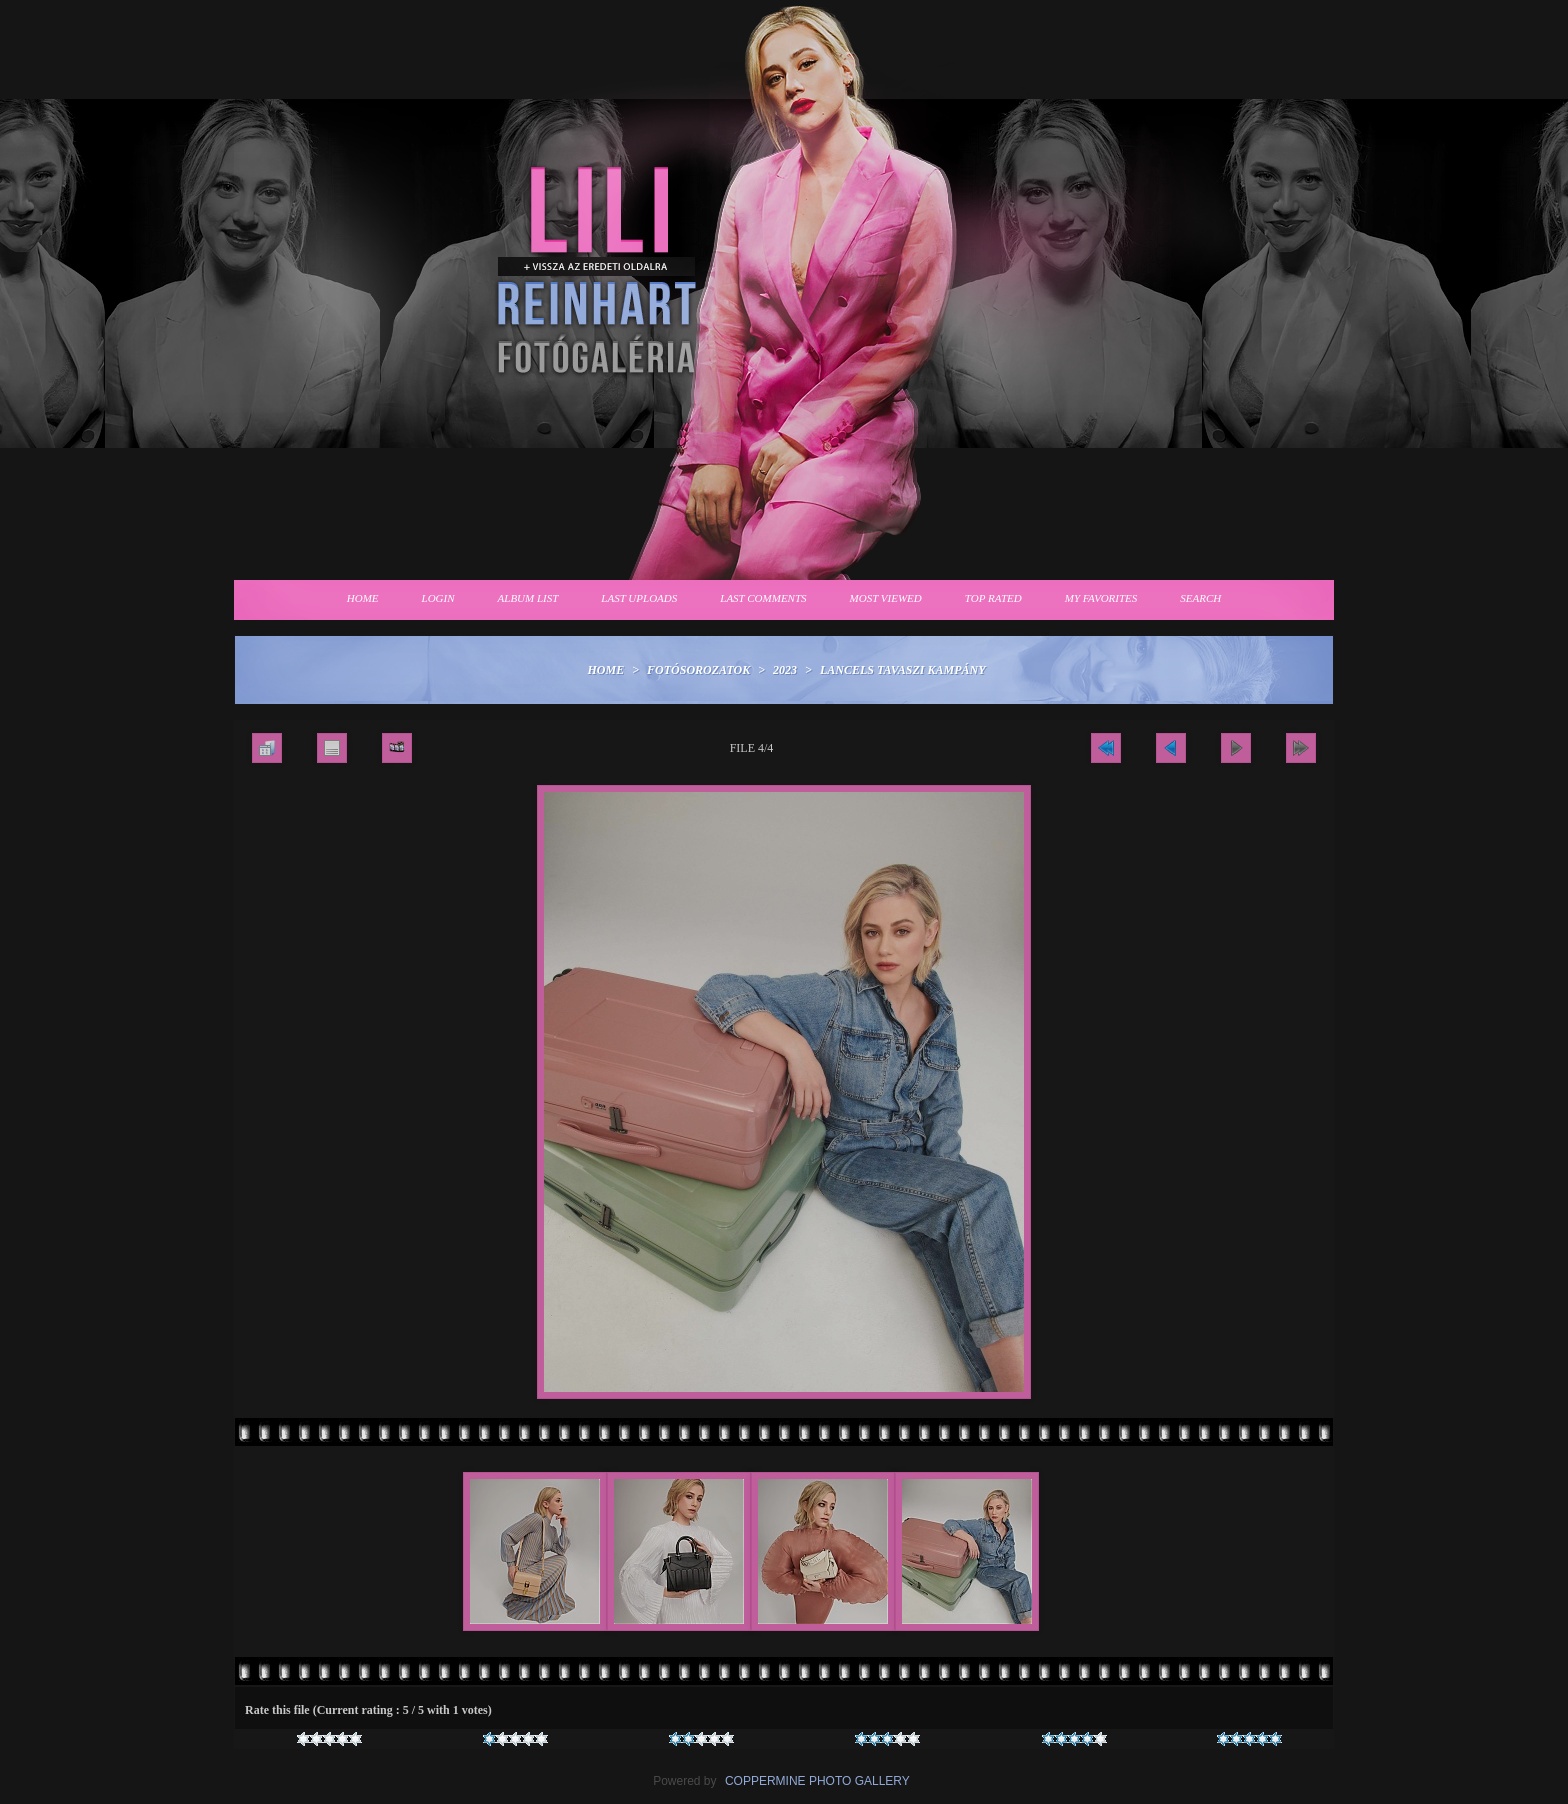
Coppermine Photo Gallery (817, 1781)
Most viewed (886, 598)
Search (1200, 598)
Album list (528, 598)
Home (363, 598)
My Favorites (1101, 598)
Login (438, 598)
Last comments (763, 598)
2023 (785, 670)
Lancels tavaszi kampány (903, 670)
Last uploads (639, 598)
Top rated (993, 598)
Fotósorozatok (698, 670)
